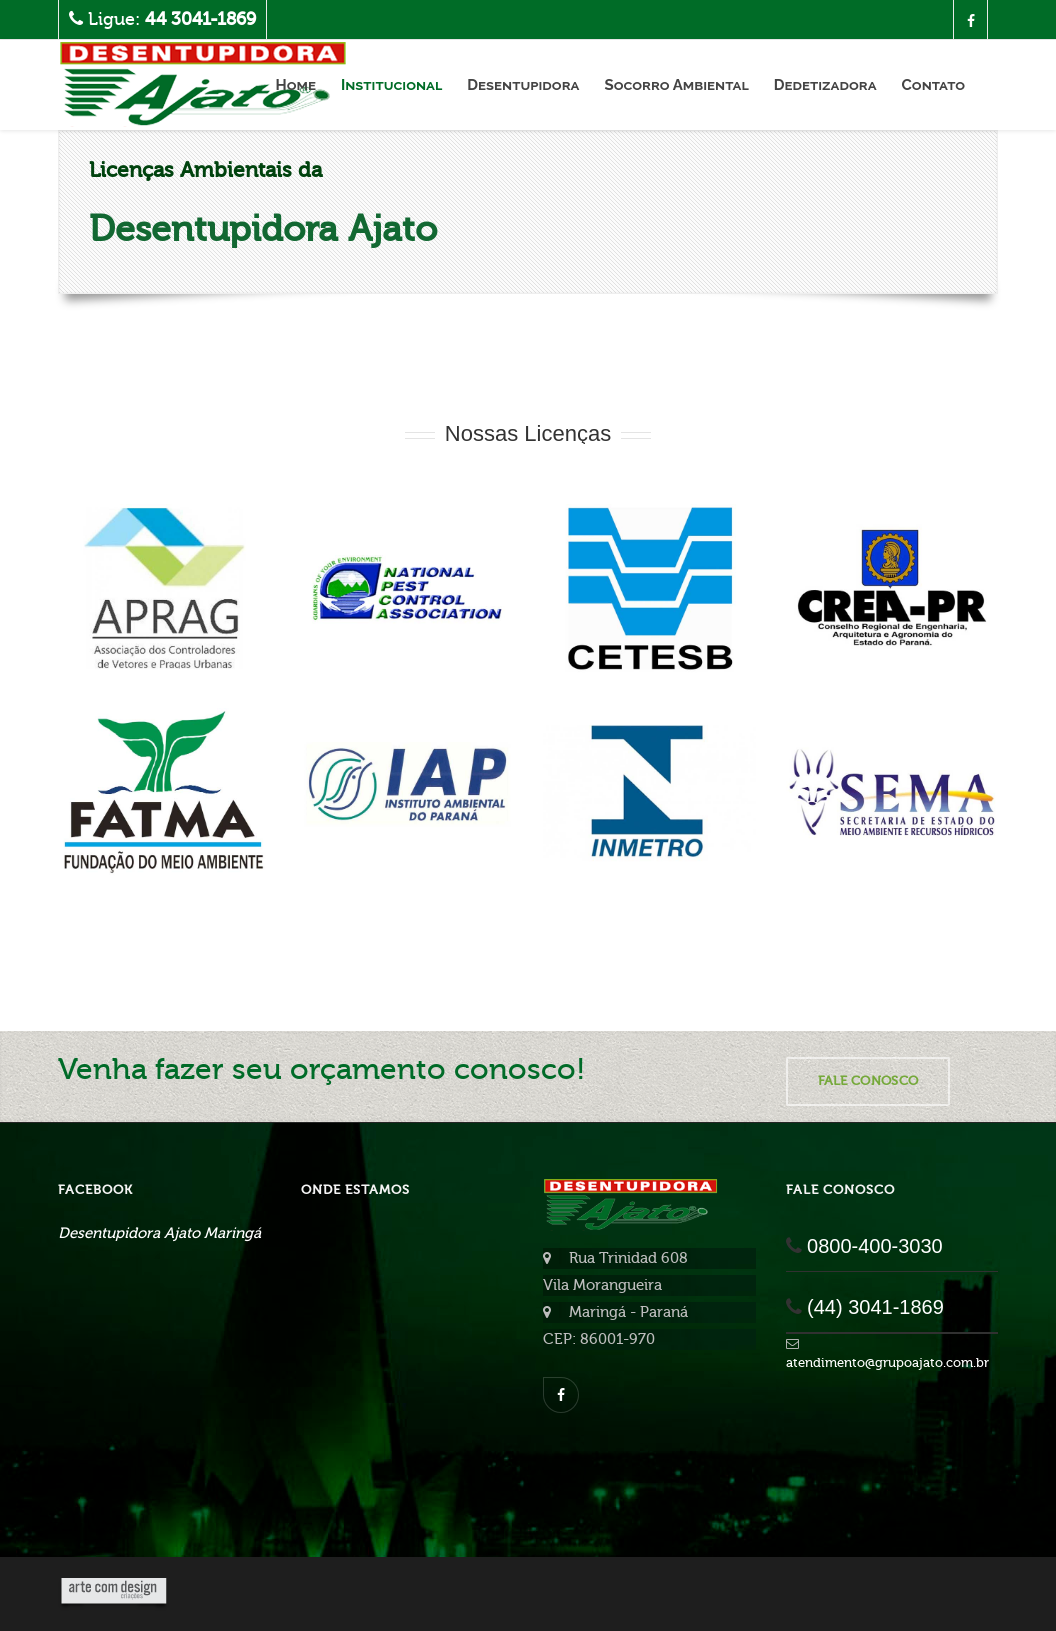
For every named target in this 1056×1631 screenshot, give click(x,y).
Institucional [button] (391, 85)
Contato (933, 85)
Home (295, 85)
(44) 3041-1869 (875, 1307)
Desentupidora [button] (523, 85)
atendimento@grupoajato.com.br (887, 1362)
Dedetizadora (825, 85)
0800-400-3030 (875, 1246)
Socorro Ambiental (676, 85)
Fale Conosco (868, 1080)
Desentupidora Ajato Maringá (159, 1233)
